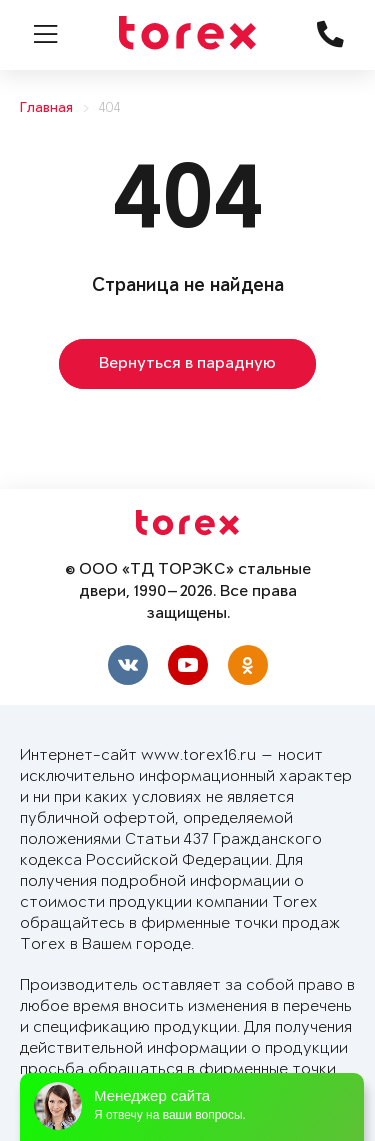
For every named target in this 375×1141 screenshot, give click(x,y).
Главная (46, 108)
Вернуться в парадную (187, 364)
